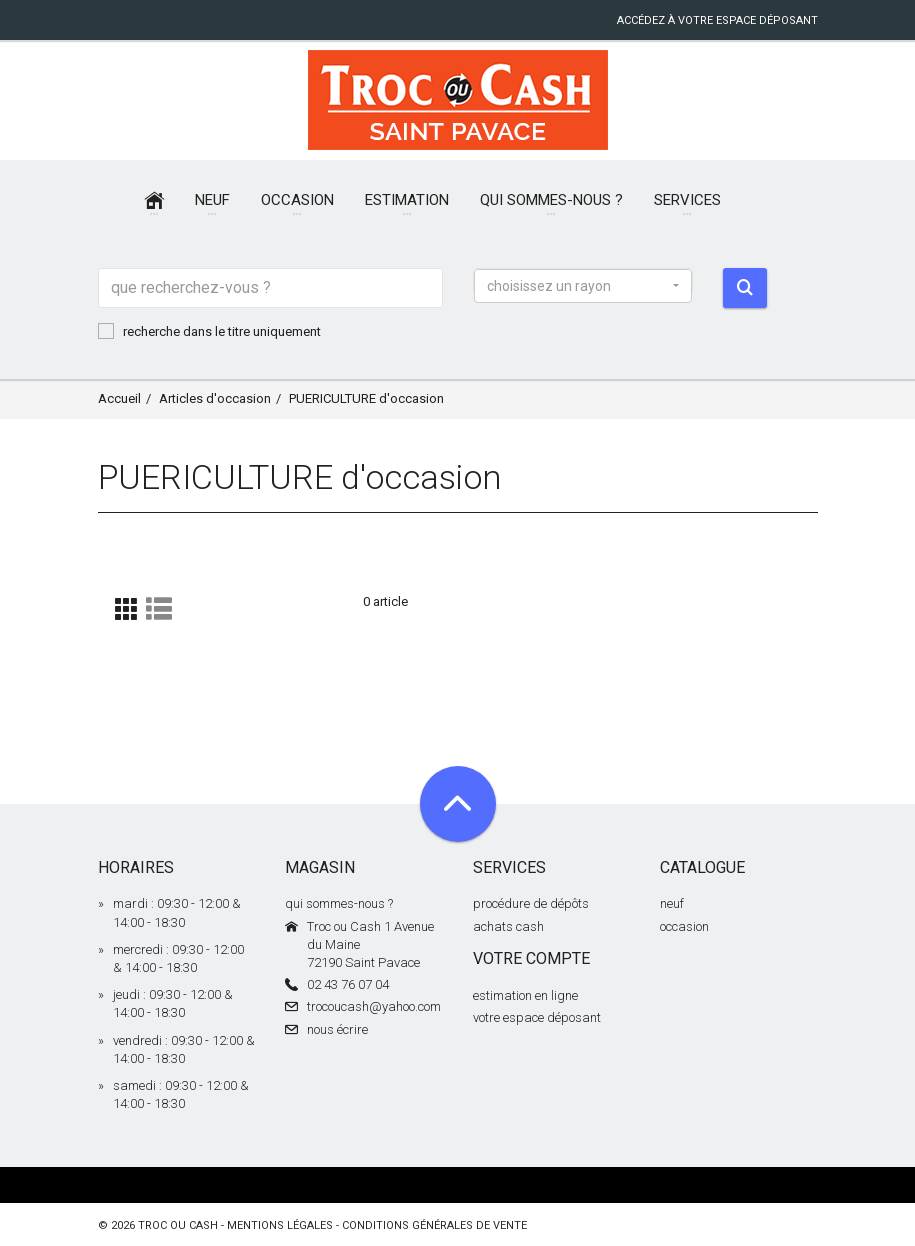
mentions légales (280, 1225)
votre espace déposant (537, 1017)
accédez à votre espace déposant (717, 20)
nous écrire (337, 1029)
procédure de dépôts (531, 903)
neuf (672, 903)
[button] (583, 286)
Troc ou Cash (178, 1225)
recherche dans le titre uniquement (209, 331)
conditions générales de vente (434, 1225)
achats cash (508, 926)
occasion (684, 926)
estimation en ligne (525, 995)
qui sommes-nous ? (339, 903)
